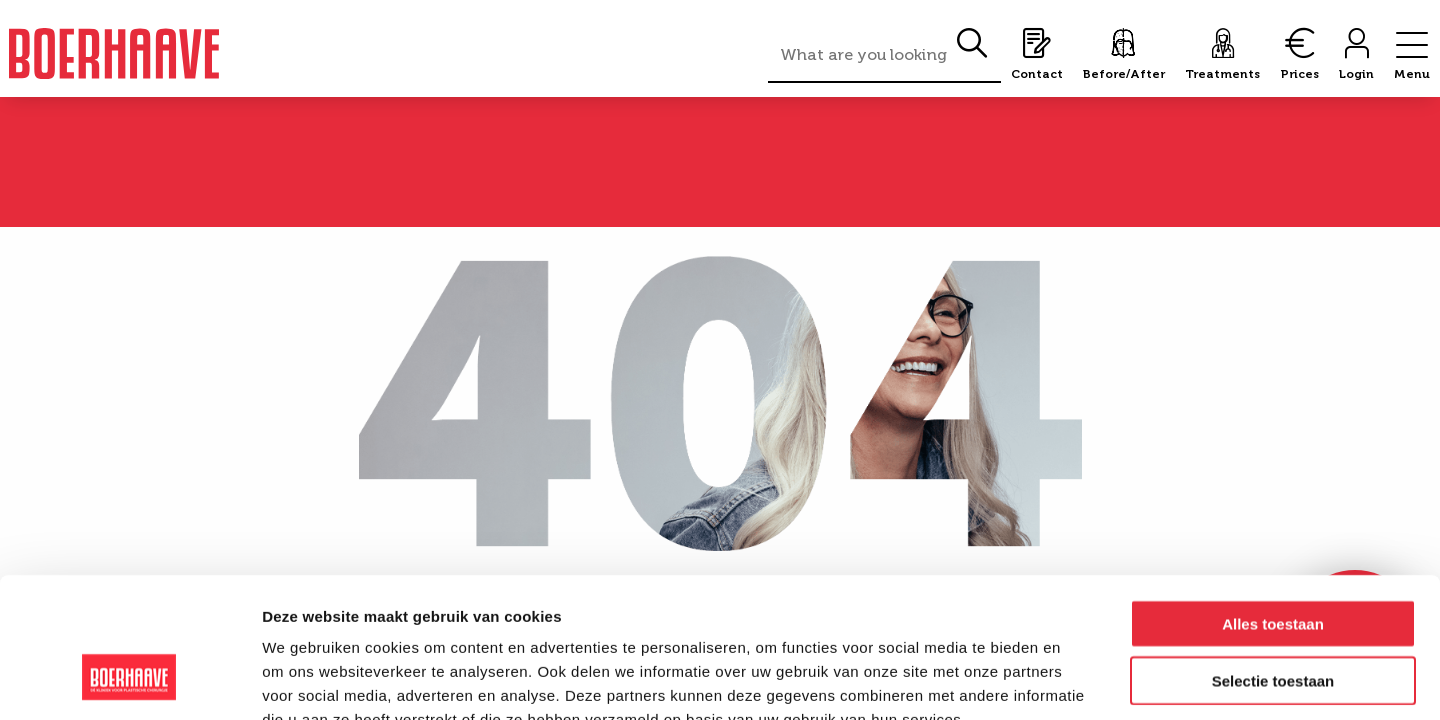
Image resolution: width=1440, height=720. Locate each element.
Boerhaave (114, 53)
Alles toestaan (1273, 503)
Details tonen (1080, 680)
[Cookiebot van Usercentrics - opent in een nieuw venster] (129, 681)
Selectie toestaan (1273, 560)
